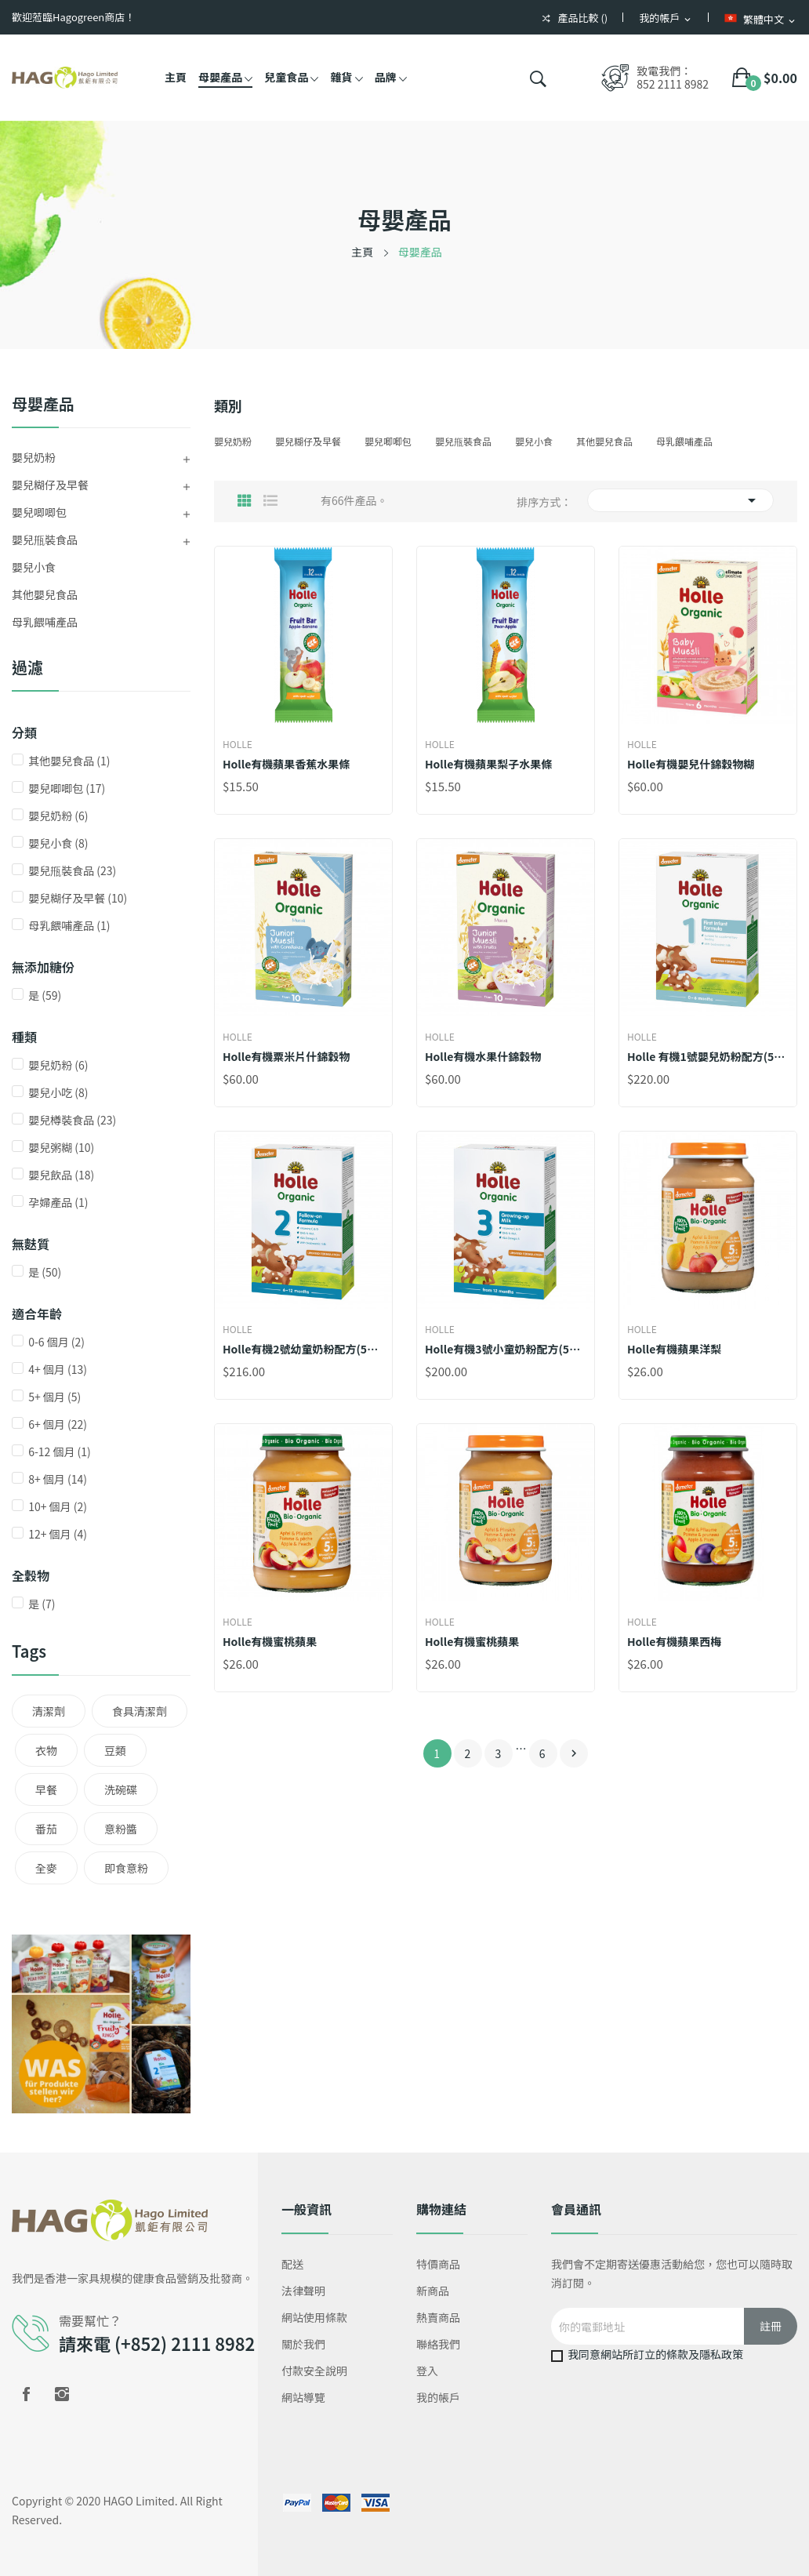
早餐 (46, 1789)
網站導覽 (303, 2397)
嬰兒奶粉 (34, 457)
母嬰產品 (43, 405)
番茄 (46, 1829)
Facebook (26, 2394)
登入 (427, 2370)
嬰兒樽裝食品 (72, 1120)
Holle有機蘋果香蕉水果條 (286, 764)
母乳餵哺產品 (45, 622)
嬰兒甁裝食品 (45, 539)
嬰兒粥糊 (61, 1147)
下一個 (574, 1753)
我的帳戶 (438, 2397)
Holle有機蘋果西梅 (674, 1641)
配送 (292, 2264)
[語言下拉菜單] (760, 19)
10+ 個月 (57, 1506)
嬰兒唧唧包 (39, 512)
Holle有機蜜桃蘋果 (270, 1641)
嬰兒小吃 (58, 1092)
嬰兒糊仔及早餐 (50, 484)
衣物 (46, 1750)
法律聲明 (303, 2290)
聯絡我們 (438, 2344)
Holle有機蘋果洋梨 (674, 1349)
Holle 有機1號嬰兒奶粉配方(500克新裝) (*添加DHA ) (708, 1056)
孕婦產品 (58, 1202)
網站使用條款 (314, 2317)
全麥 (46, 1868)
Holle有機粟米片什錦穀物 (286, 1056)
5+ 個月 (54, 1396)
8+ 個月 (57, 1479)
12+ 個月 (57, 1534)
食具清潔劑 (139, 1711)
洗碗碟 (120, 1789)
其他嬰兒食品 (45, 594)
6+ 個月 (57, 1424)
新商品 (432, 2290)
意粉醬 (120, 1829)
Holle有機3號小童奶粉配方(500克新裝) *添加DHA (505, 1349)
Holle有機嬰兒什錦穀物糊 (690, 764)
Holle (237, 744)
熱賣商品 (438, 2317)
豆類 (115, 1750)
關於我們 (303, 2344)
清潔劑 (48, 1711)
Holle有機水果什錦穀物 (483, 1056)
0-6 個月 (56, 1342)
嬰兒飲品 (61, 1175)
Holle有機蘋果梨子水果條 (488, 764)
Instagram (62, 2394)
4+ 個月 (57, 1369)
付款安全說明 (314, 2370)
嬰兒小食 (34, 567)
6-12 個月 (59, 1451)
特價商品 (438, 2264)
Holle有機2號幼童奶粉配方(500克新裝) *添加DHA (303, 1349)
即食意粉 (126, 1868)
